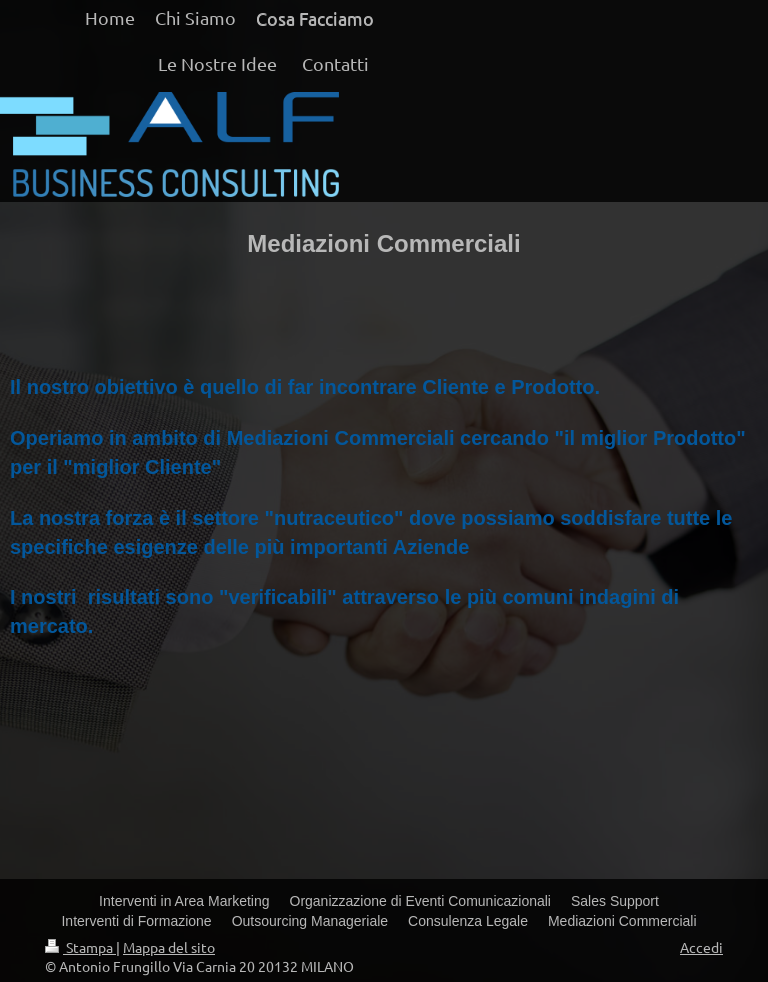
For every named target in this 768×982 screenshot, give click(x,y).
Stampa (80, 947)
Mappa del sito (169, 947)
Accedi (701, 947)
